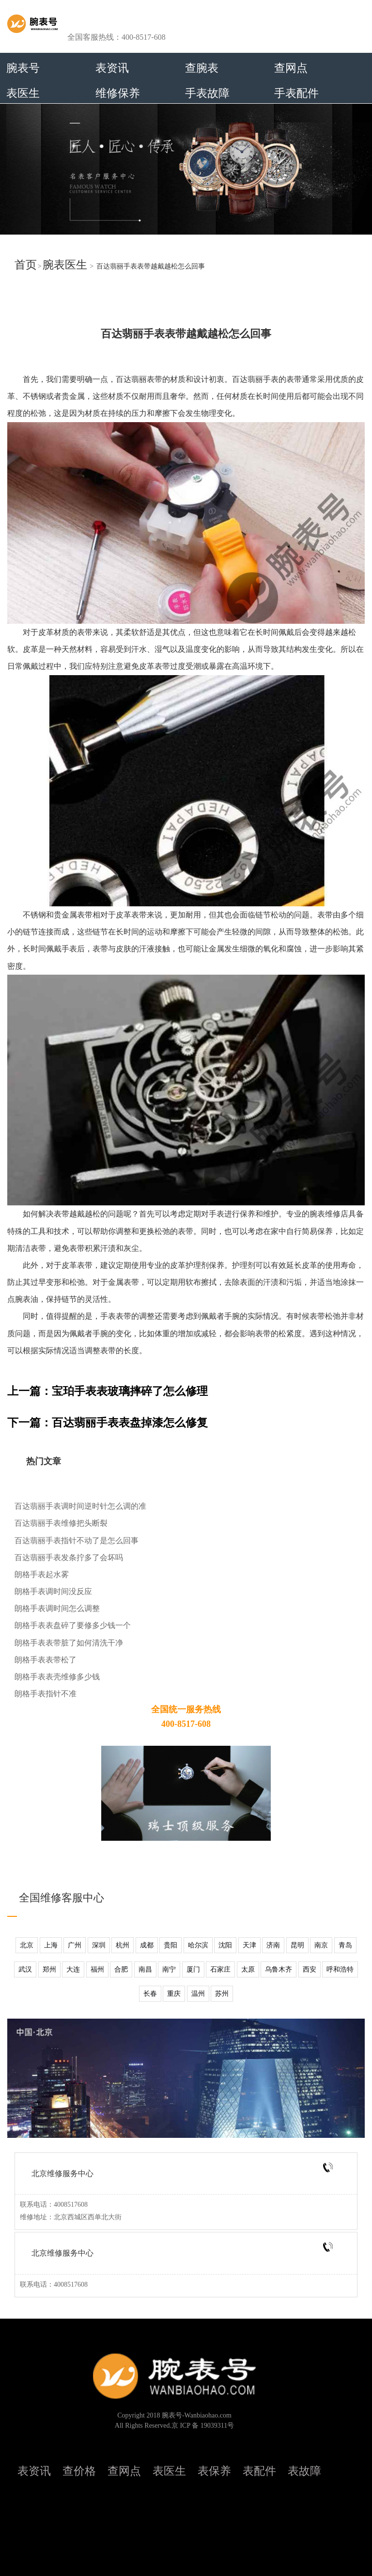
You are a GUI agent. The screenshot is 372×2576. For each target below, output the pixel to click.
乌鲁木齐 (278, 1969)
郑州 (49, 1969)
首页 (26, 265)
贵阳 (170, 1945)
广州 (74, 1945)
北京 (26, 1945)
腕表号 (23, 68)
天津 (249, 1945)
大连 (73, 1969)
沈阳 (225, 1945)
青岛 (345, 1945)
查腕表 (201, 68)
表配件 (259, 2471)
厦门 (193, 1969)
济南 (273, 1945)
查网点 (291, 68)
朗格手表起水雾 (42, 1574)
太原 (248, 1969)
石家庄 (220, 1969)
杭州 (122, 1945)
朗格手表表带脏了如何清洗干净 (69, 1643)
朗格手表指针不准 (46, 1694)
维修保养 (117, 93)
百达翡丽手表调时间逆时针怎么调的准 (80, 1506)
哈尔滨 (198, 1945)
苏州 (222, 1993)
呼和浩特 (340, 1969)
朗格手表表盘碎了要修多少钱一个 (73, 1625)
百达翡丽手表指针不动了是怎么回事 (77, 1540)
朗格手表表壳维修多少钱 (57, 1677)
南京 (321, 1945)
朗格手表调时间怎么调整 (57, 1608)
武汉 (25, 1969)
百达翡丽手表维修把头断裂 (61, 1523)
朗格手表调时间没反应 (53, 1591)
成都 (147, 1945)
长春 (150, 1993)
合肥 (121, 1969)
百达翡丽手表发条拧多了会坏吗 (69, 1557)
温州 (198, 1993)
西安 (309, 1969)
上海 (51, 1945)
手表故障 (207, 93)
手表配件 (296, 93)
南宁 (169, 1969)
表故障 (304, 2471)
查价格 (79, 2471)
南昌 (145, 1969)
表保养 (214, 2471)
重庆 (174, 1993)
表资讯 (112, 68)
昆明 (297, 1945)
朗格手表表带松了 (46, 1660)
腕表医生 (65, 265)
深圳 (99, 1945)
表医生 (23, 93)
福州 (97, 1969)
